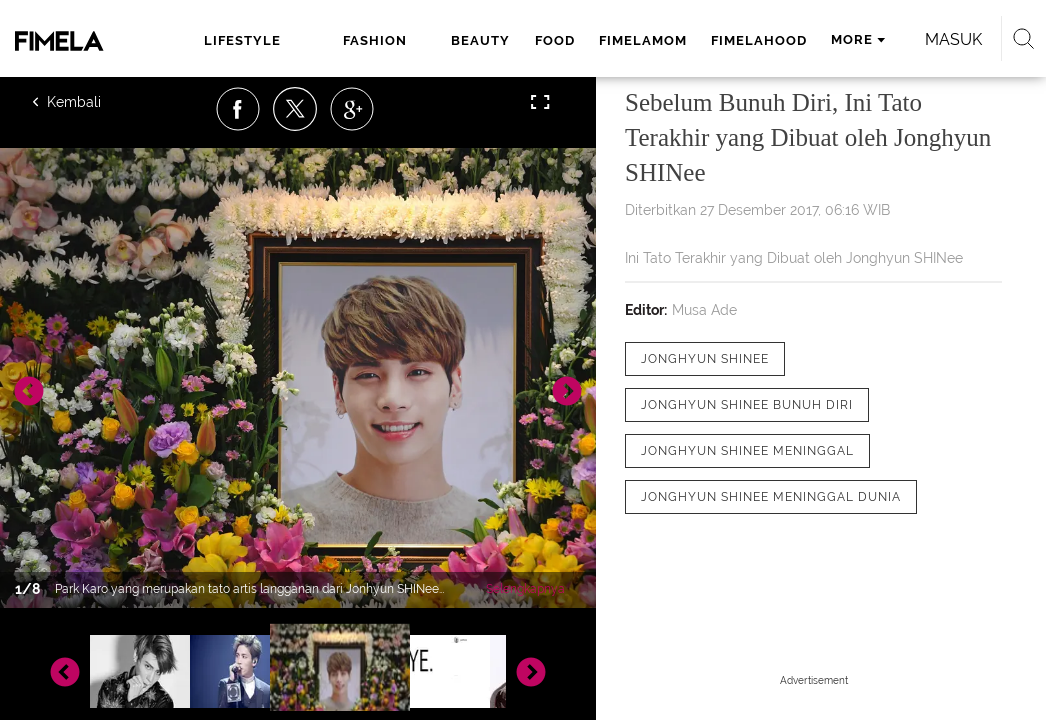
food (491, 40)
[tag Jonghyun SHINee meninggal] (747, 451)
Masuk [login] (185, 94)
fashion (332, 40)
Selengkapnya (525, 589)
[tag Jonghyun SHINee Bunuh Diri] (747, 405)
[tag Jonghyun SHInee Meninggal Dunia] (771, 497)
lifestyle (236, 40)
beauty (417, 40)
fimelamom (579, 40)
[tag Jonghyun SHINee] (705, 359)
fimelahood (695, 40)
